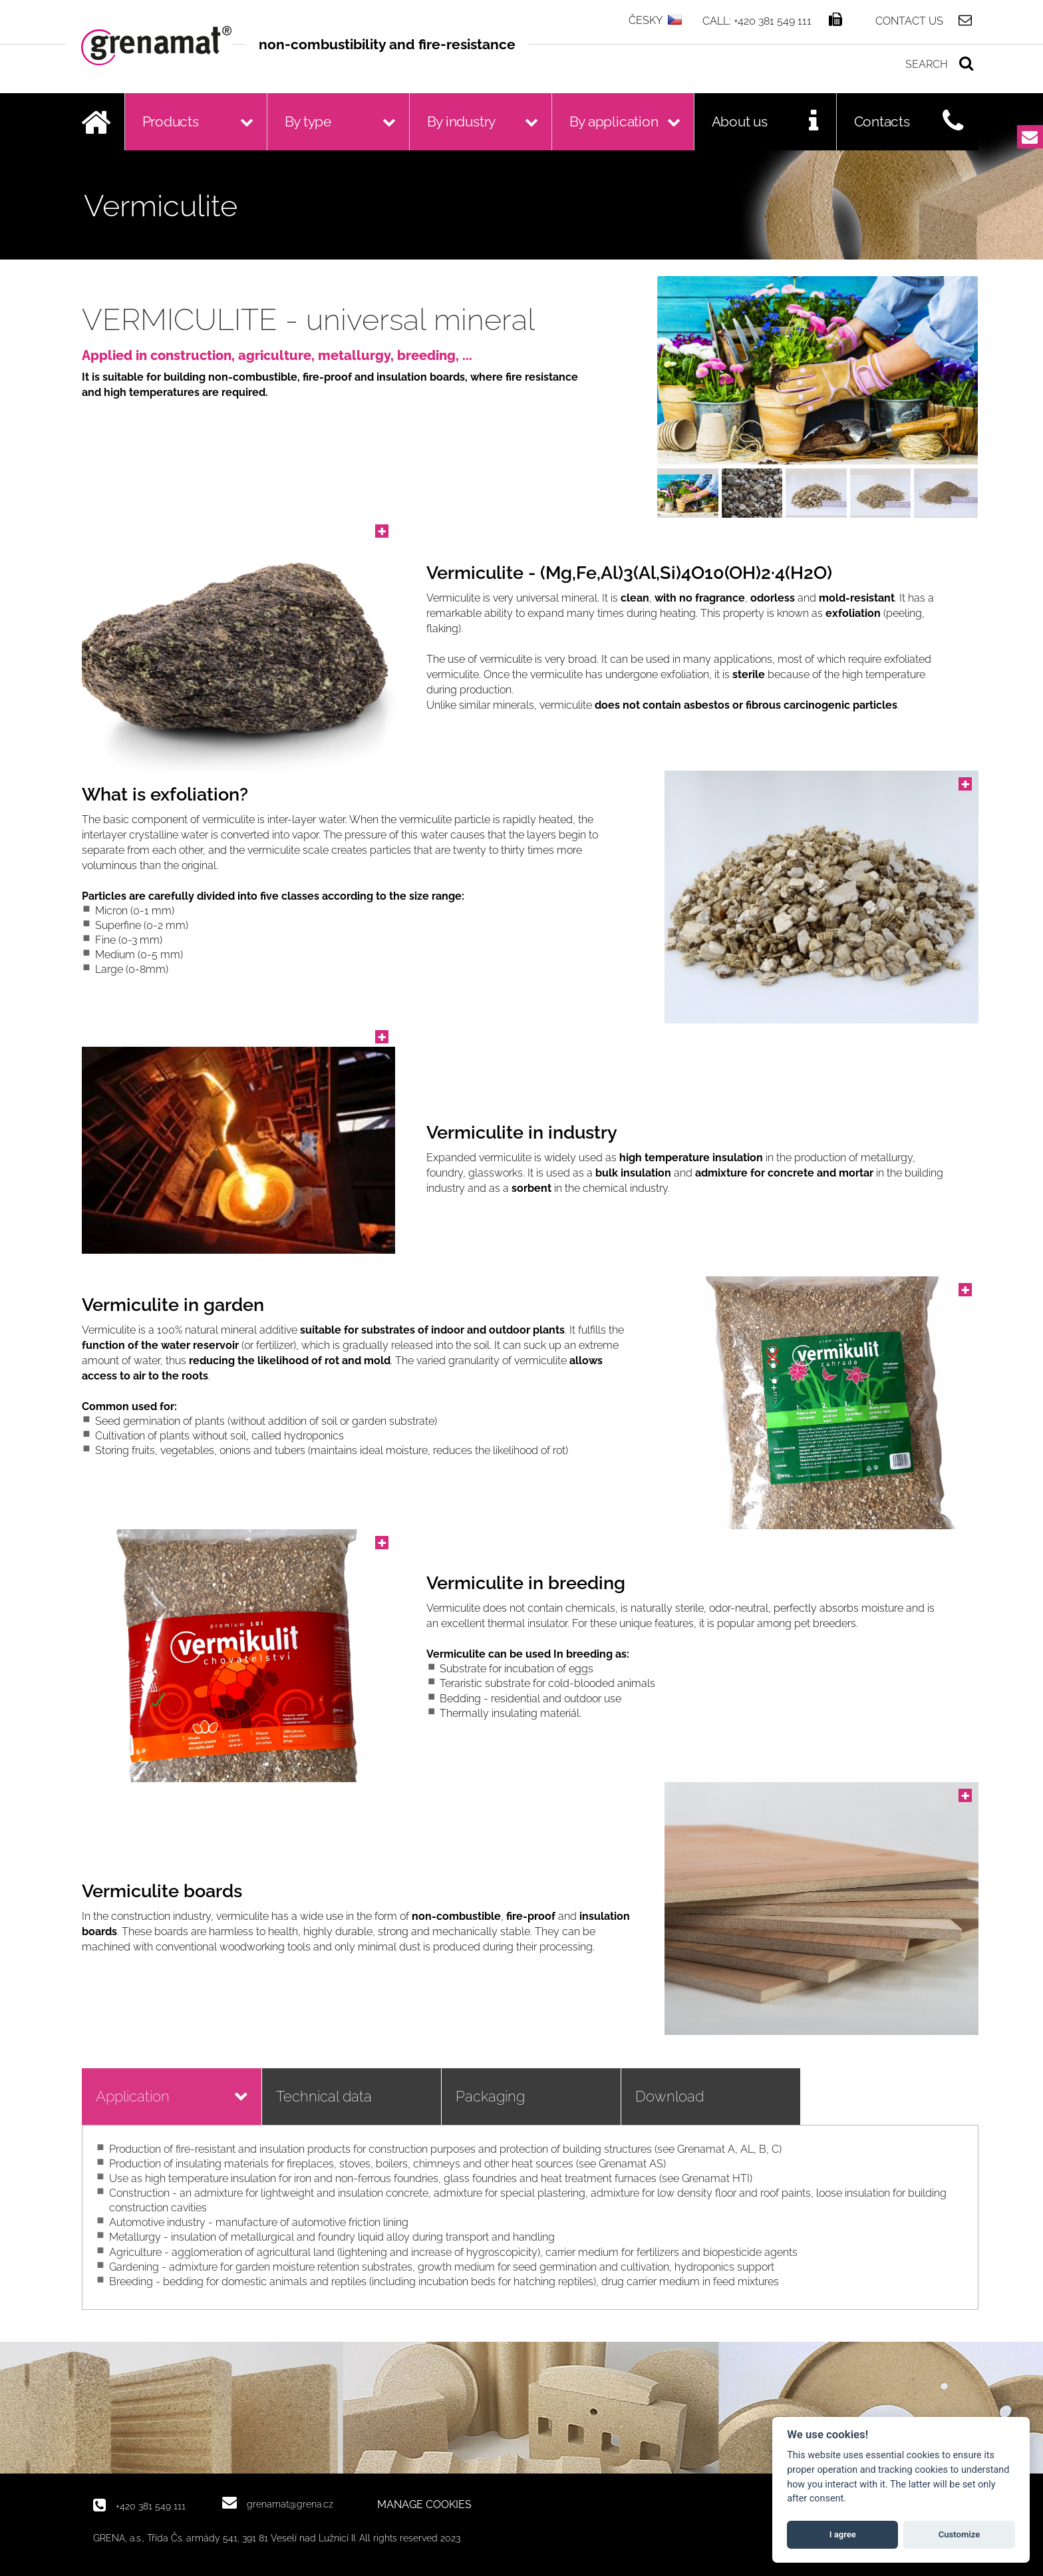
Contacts (882, 121)
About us (740, 121)
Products (170, 121)
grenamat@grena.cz (290, 2504)
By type (308, 121)
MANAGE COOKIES (424, 2504)
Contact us (909, 21)
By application (614, 121)
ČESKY (646, 20)
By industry (461, 121)
